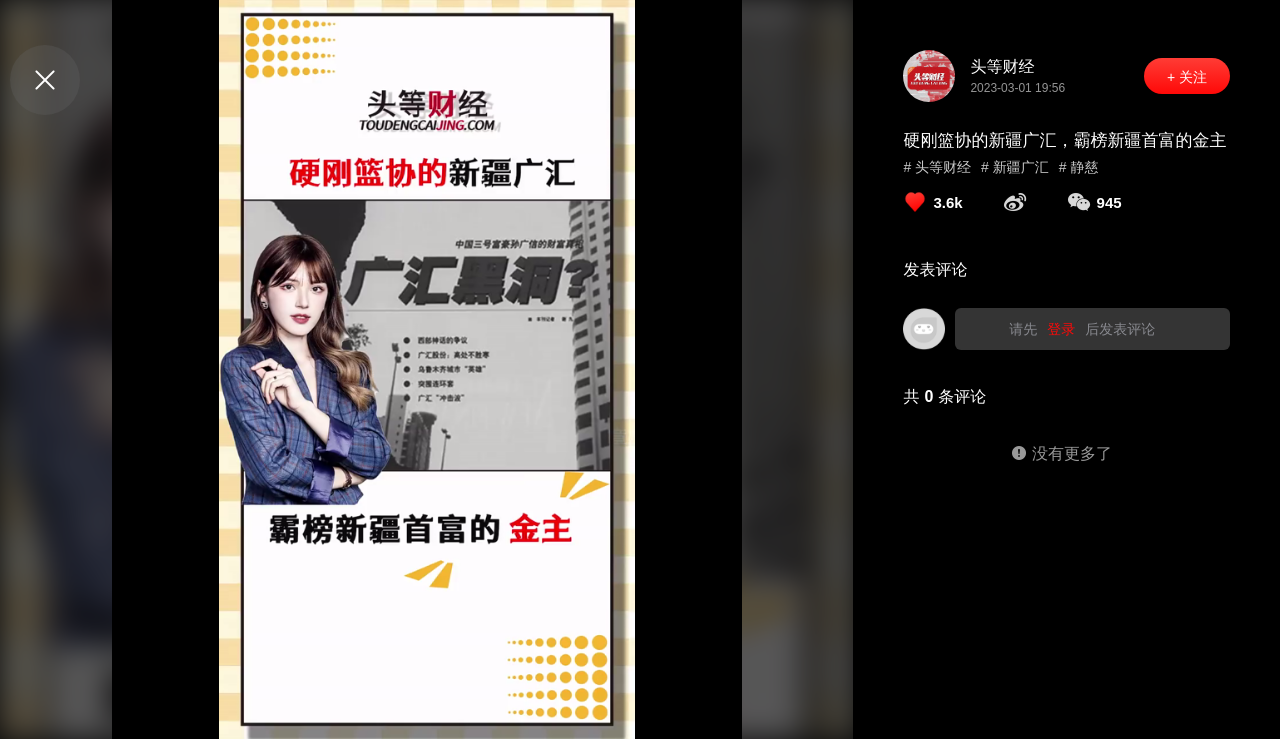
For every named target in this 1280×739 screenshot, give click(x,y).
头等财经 (1002, 66)
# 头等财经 (937, 167)
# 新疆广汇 (1015, 167)
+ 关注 (1187, 77)
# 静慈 (1079, 167)
